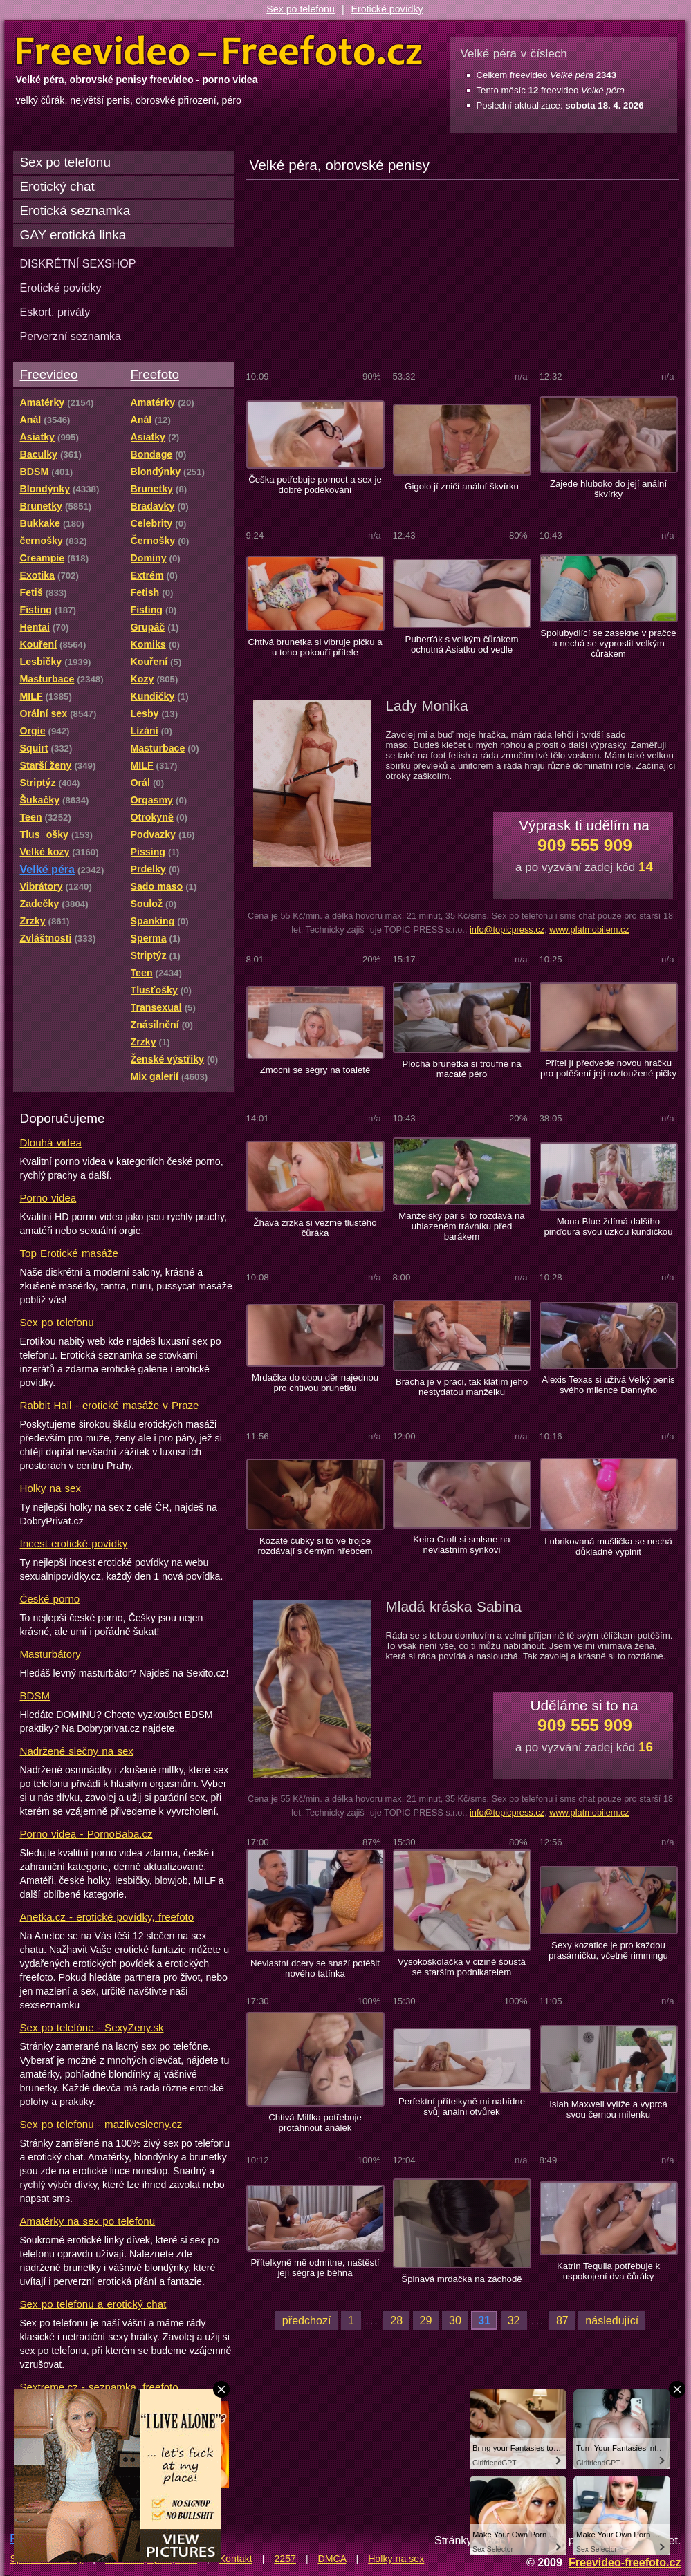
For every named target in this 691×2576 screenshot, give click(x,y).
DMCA (332, 2558)
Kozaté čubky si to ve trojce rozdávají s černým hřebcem (314, 1546)
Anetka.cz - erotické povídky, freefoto (107, 1917)
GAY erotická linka (73, 234)
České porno (50, 1599)
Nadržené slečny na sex (76, 1751)
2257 (285, 2558)
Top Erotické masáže (69, 1253)
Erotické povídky (387, 9)
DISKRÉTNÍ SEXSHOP (78, 263)
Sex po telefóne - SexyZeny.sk (92, 2027)
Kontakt (235, 2558)
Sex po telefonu (300, 9)
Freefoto (155, 374)
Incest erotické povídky (74, 1543)
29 (426, 2320)
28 (396, 2320)
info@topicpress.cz (507, 929)
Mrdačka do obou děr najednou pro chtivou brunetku (315, 1382)
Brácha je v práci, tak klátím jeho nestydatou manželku (462, 1386)
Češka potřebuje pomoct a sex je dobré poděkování (315, 484)
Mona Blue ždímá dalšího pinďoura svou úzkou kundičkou (608, 1226)
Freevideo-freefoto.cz (625, 2562)
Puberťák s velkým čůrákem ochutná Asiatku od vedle (462, 644)
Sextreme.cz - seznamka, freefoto (99, 2387)
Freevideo (49, 374)
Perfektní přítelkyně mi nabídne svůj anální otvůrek (461, 2106)
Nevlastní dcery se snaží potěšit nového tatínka (315, 1968)
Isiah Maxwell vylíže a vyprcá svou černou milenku (608, 2109)
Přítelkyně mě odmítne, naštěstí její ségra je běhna (314, 2267)
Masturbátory (50, 1654)
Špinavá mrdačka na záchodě (461, 2279)
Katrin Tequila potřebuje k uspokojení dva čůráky (608, 2271)
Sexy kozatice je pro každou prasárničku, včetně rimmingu (608, 1950)
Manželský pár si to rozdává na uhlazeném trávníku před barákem (461, 1226)
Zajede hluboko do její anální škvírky (608, 488)
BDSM (35, 1695)
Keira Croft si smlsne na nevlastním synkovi (461, 1544)
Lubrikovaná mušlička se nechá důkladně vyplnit (608, 1546)
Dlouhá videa (51, 1142)
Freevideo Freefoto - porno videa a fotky (219, 51)
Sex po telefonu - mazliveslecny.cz (101, 2124)
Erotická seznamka (75, 210)
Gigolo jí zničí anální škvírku (462, 486)
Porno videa (48, 1198)
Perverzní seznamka (71, 336)
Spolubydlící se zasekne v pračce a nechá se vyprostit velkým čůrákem (608, 643)
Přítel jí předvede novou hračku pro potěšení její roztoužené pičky (608, 1068)
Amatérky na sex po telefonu (88, 2221)
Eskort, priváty (55, 312)
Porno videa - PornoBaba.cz (86, 1834)
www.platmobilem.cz (589, 929)
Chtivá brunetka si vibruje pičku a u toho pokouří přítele (315, 647)
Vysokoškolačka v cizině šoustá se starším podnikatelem (462, 1967)
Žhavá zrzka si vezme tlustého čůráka (315, 1227)
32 (514, 2320)
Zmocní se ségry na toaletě (315, 1070)
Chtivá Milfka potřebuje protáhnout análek (315, 2122)
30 (455, 2320)
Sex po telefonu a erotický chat (93, 2304)
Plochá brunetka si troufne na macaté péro (461, 1068)
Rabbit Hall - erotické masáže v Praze (109, 1405)
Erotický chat (57, 186)
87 (562, 2320)
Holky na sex (51, 1488)
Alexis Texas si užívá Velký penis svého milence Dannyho (608, 1384)
